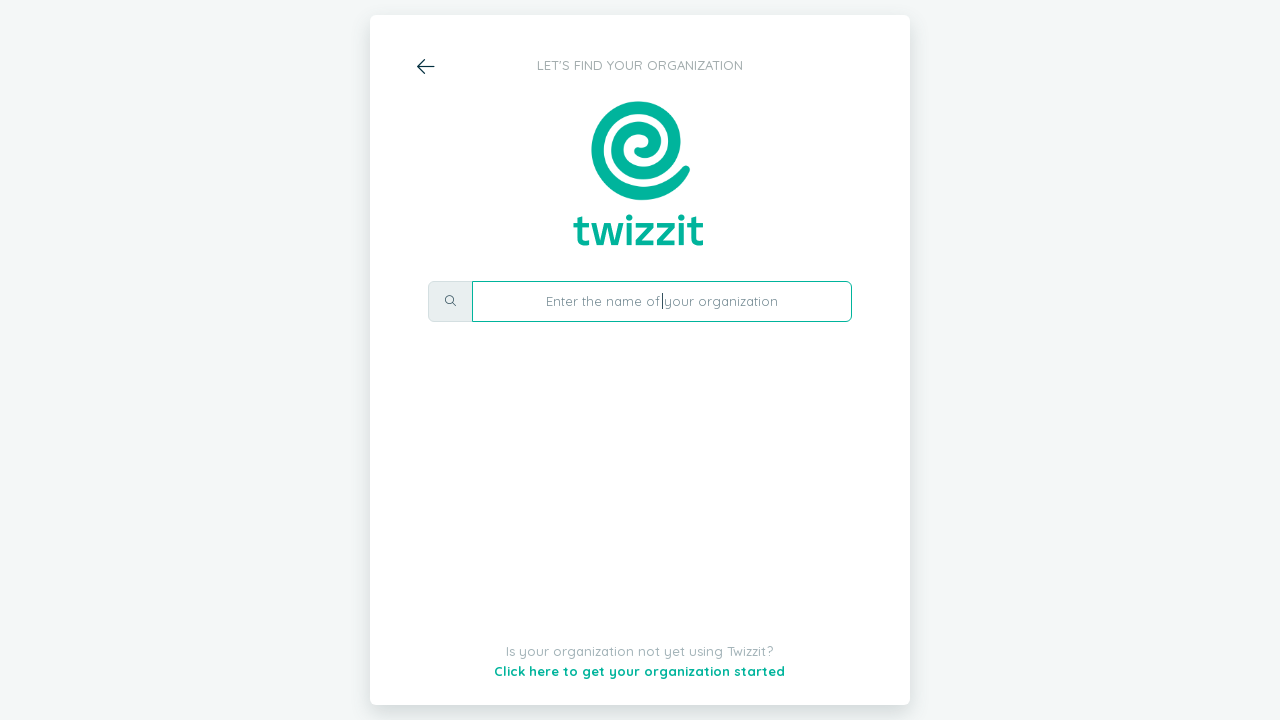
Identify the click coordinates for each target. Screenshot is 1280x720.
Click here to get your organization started (639, 671)
